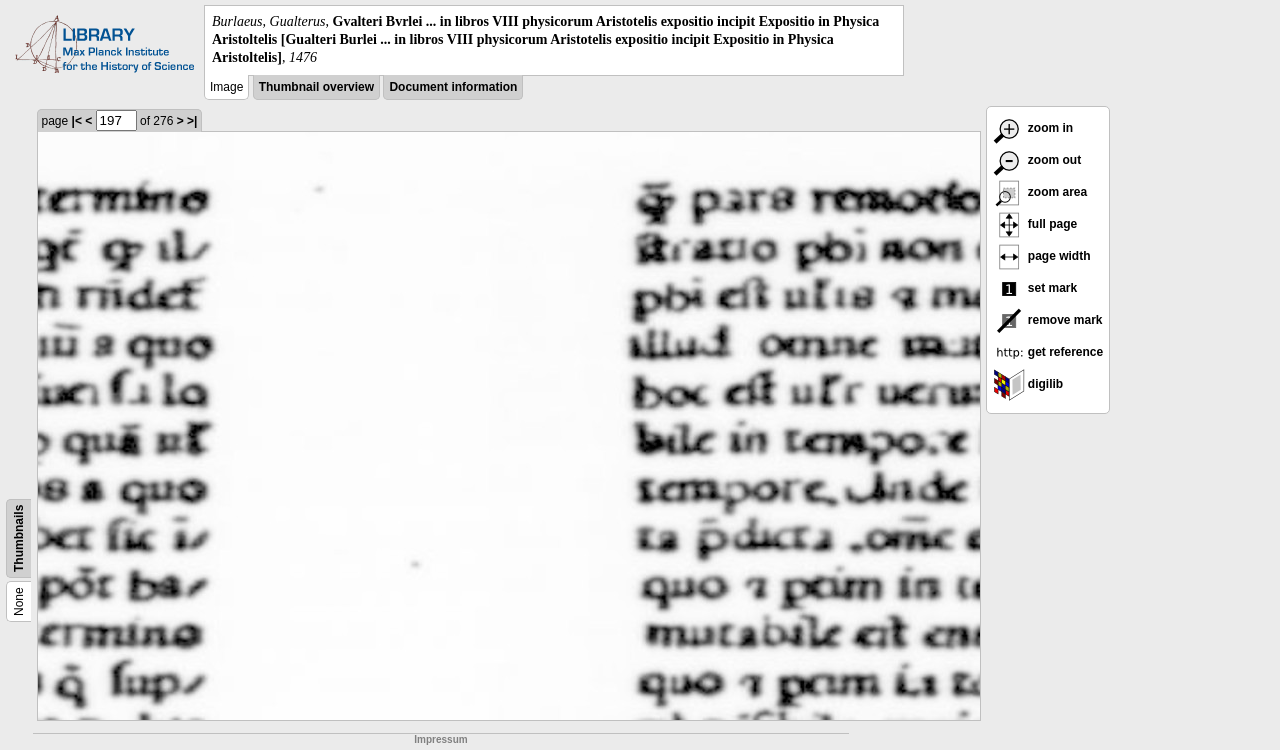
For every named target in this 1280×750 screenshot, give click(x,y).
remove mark (1048, 320)
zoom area (1040, 192)
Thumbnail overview (316, 87)
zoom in (1033, 128)
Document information (453, 87)
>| (192, 121)
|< (77, 121)
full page (1035, 224)
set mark (1035, 288)
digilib (1028, 384)
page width (1042, 256)
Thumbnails (19, 537)
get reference (1048, 352)
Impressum (440, 739)
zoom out (1037, 160)
